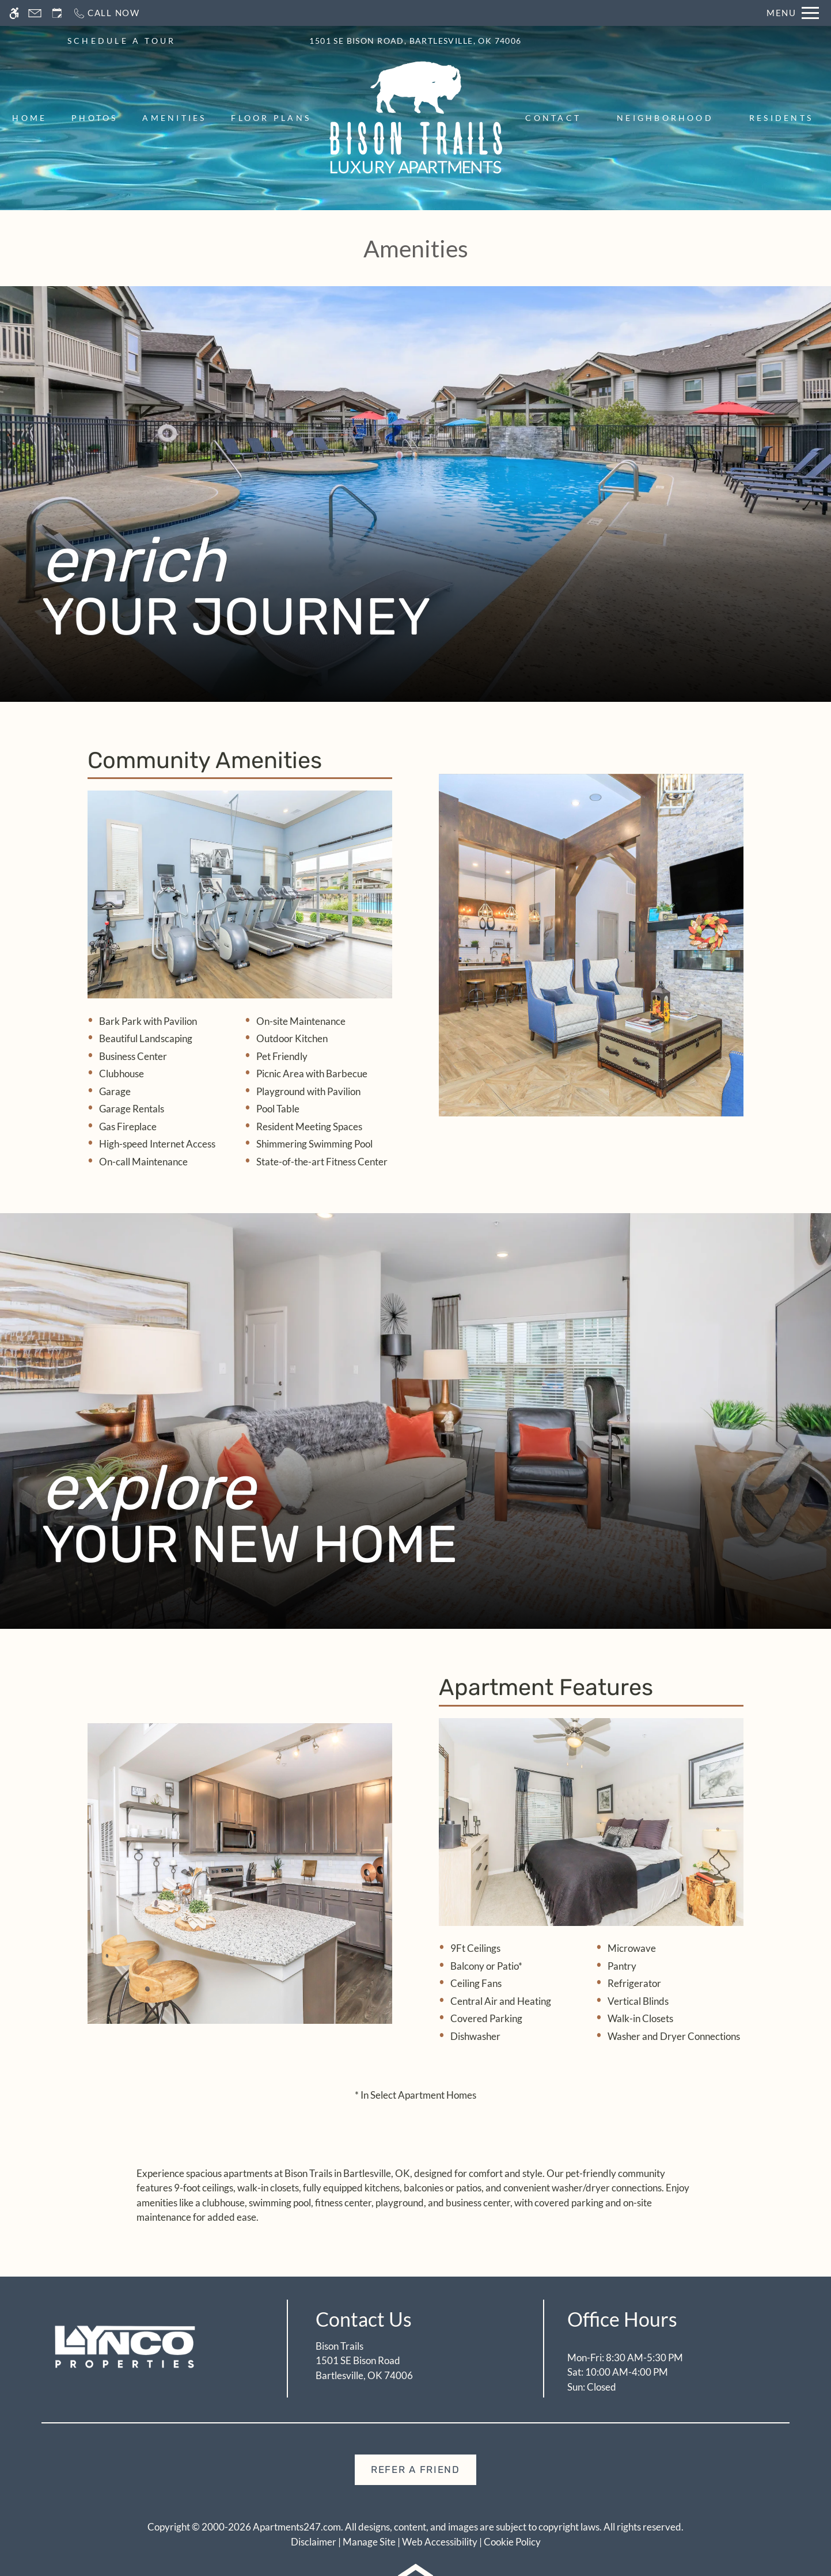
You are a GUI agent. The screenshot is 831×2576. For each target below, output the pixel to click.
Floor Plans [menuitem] (271, 118)
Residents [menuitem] (781, 118)
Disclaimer (313, 2542)
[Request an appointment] (57, 13)
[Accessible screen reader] (14, 13)
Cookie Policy (512, 2542)
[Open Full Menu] (792, 13)
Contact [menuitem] (553, 118)
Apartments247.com (297, 2527)
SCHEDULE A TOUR (121, 40)
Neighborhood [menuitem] (665, 118)
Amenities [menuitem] (174, 118)
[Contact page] (34, 13)
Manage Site (369, 2542)
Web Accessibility (439, 2542)
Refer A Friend (415, 2469)
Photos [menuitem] (94, 118)
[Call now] (106, 13)
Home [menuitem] (29, 118)
